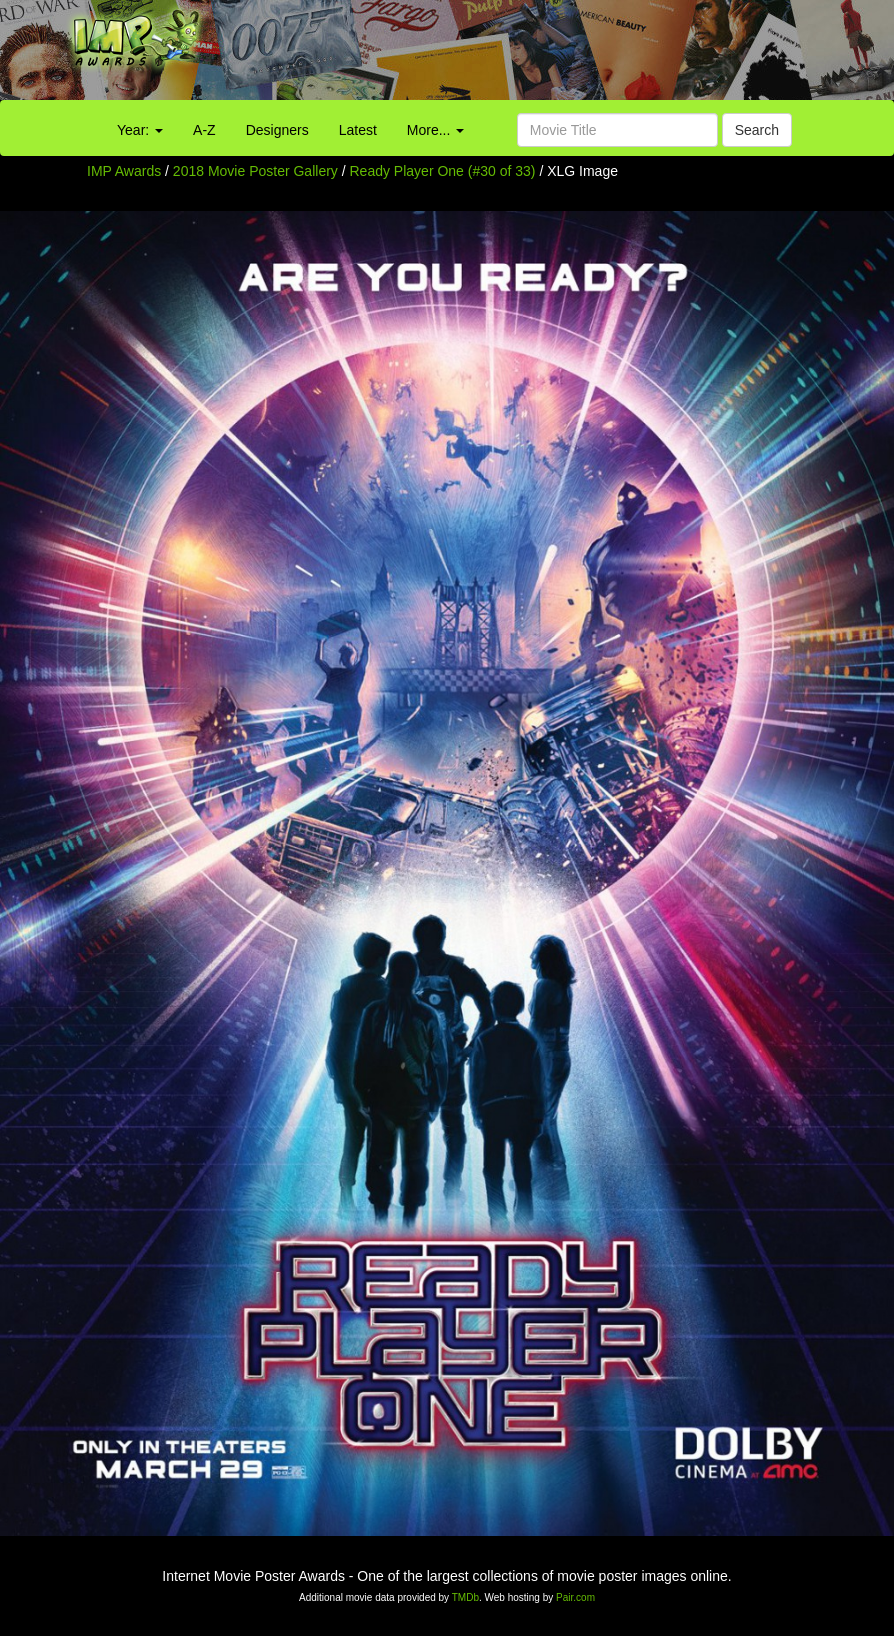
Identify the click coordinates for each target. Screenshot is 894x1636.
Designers (277, 130)
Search (757, 130)
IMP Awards (124, 171)
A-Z (204, 130)
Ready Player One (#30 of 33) (443, 171)
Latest (358, 130)
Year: (140, 130)
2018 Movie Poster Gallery (255, 171)
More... (435, 130)
